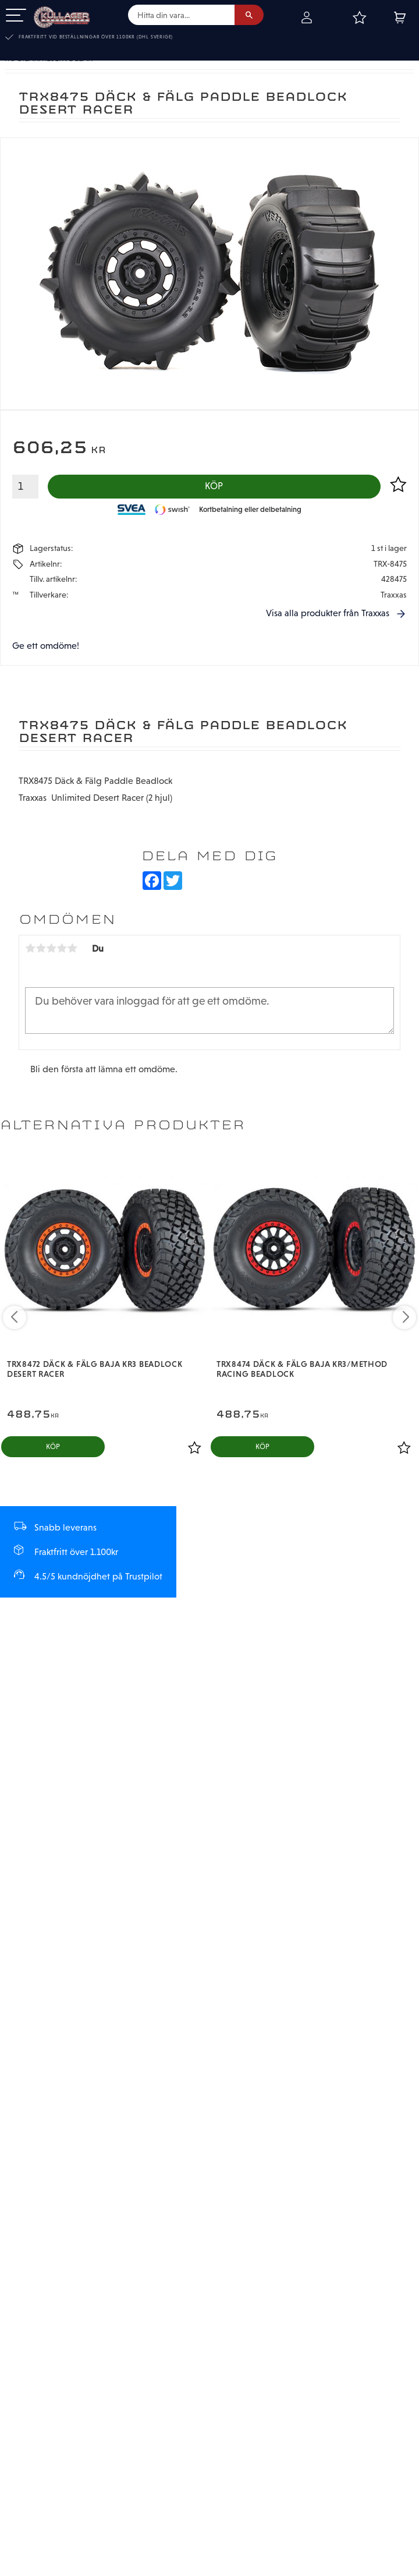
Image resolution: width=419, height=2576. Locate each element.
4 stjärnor (61, 949)
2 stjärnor (40, 949)
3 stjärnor (51, 949)
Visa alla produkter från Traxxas (327, 614)
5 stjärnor (72, 949)
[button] (16, 16)
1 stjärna (30, 949)
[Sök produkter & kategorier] (181, 15)
